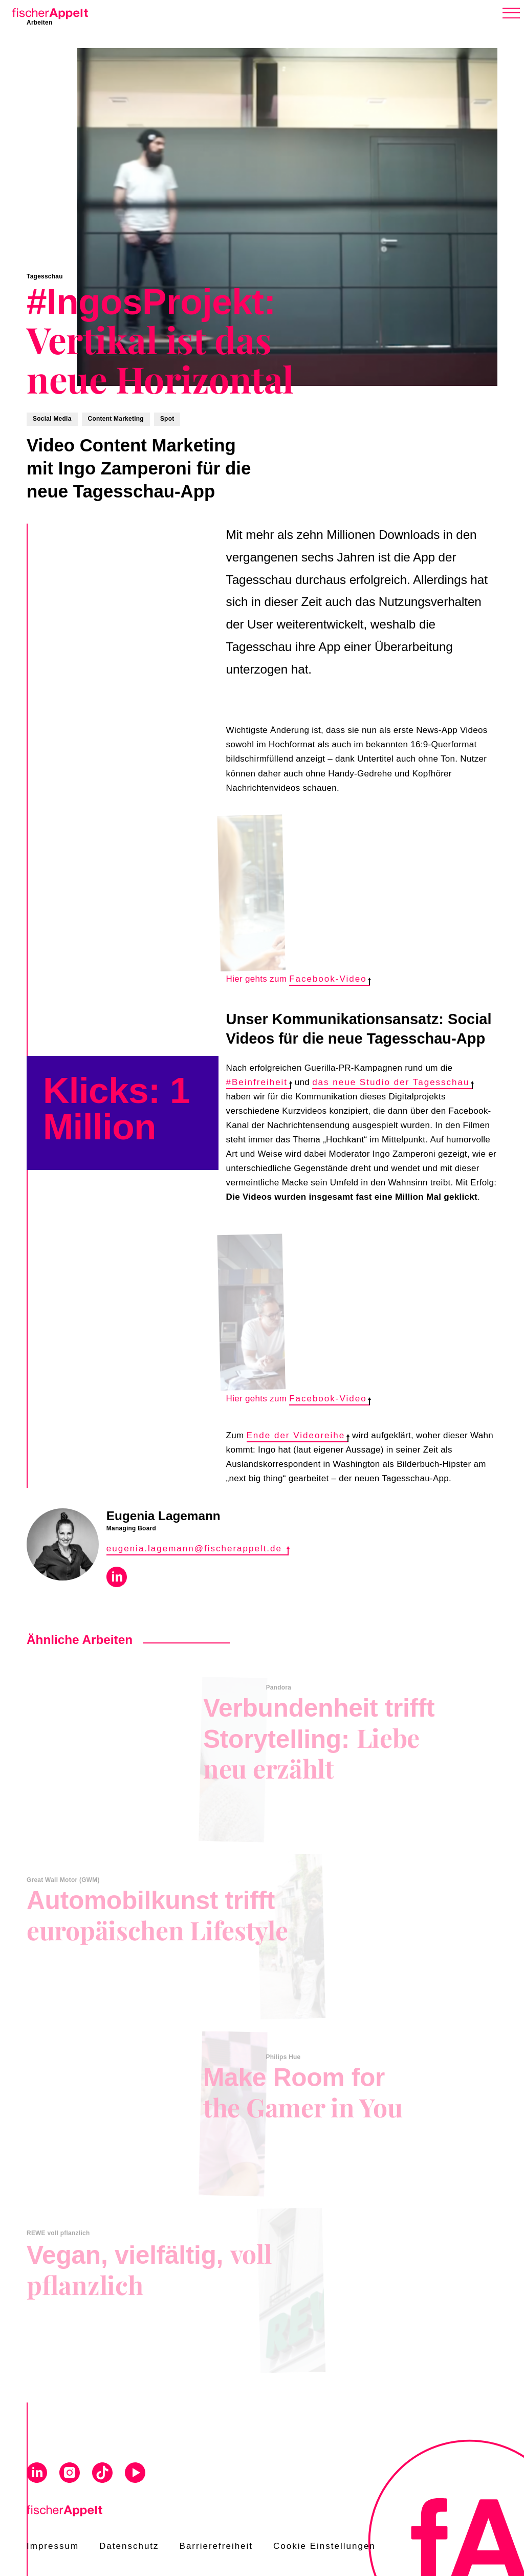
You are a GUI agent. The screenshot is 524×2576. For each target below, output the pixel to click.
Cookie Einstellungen (324, 2546)
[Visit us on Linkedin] (37, 2474)
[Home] (48, 12)
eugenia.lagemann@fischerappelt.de (197, 1548)
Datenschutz (129, 2546)
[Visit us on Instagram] (69, 2474)
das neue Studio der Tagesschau (392, 1082)
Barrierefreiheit (216, 2546)
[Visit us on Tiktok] (102, 2474)
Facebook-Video (329, 979)
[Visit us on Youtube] (135, 2474)
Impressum (53, 2546)
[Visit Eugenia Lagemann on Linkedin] (116, 1579)
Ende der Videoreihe (297, 1435)
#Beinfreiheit (258, 1082)
